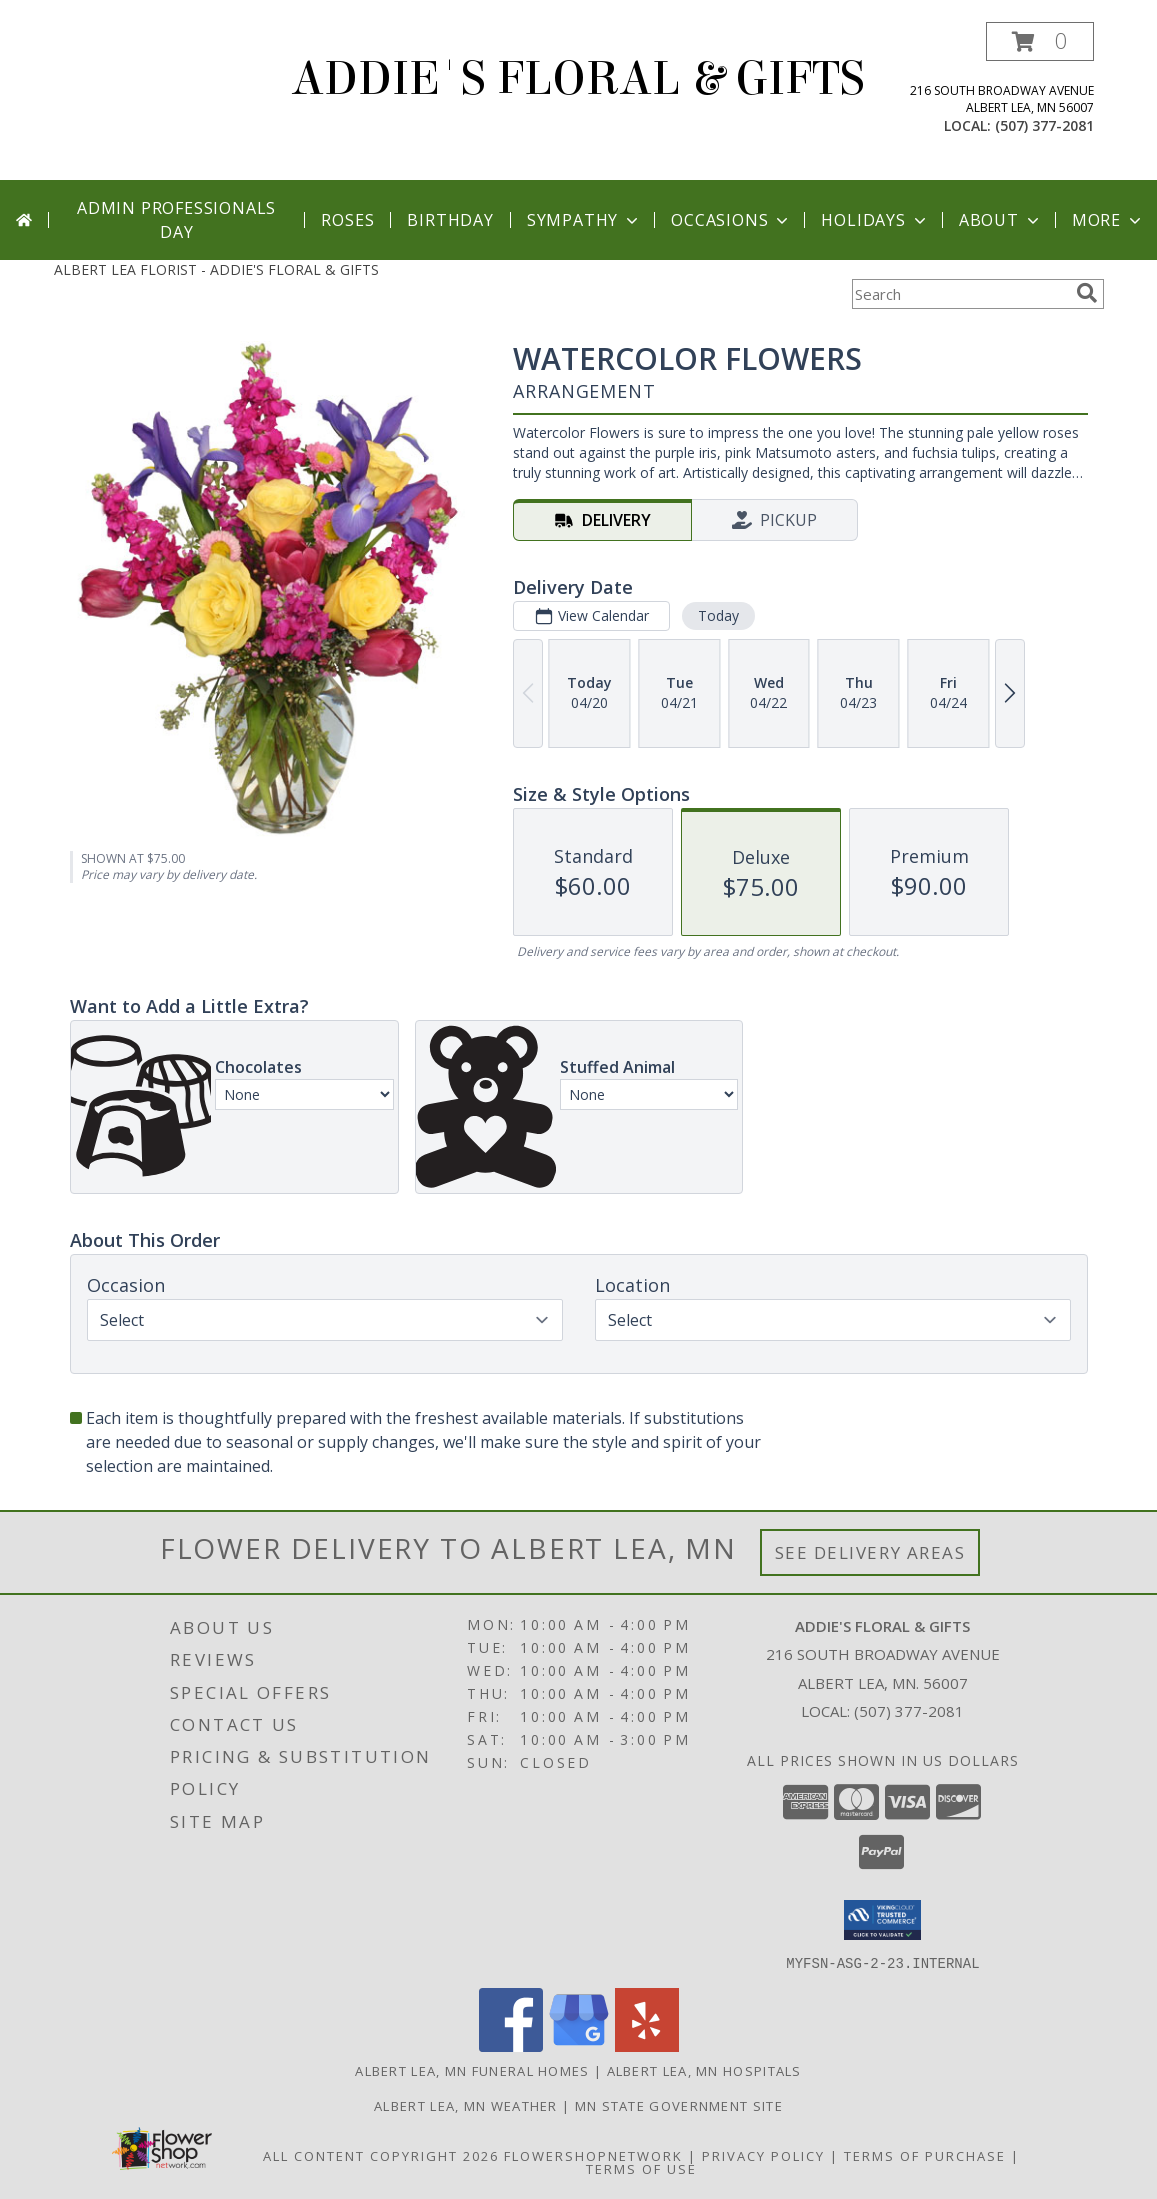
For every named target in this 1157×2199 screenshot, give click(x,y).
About (1001, 220)
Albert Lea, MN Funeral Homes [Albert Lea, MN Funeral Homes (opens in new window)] (472, 2070)
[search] (1087, 293)
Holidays (875, 220)
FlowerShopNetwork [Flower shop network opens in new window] (593, 2155)
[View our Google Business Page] (579, 2045)
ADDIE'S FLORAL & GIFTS (578, 79)
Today (717, 615)
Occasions (731, 220)
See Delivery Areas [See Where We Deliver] (870, 1552)
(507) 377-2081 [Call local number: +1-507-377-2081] (1044, 125)
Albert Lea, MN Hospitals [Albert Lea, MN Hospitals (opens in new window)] (704, 2070)
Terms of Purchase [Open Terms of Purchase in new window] (925, 2155)
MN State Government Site (679, 2105)
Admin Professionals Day (176, 220)
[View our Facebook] (511, 2045)
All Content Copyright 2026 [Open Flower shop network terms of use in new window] (381, 2155)
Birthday (450, 220)
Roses (347, 220)
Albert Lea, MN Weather (466, 2105)
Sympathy (584, 220)
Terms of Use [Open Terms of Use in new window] (641, 2168)
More (1108, 220)
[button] (1040, 41)
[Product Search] (960, 294)
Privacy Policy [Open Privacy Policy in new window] (763, 2155)
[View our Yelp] (647, 2045)
